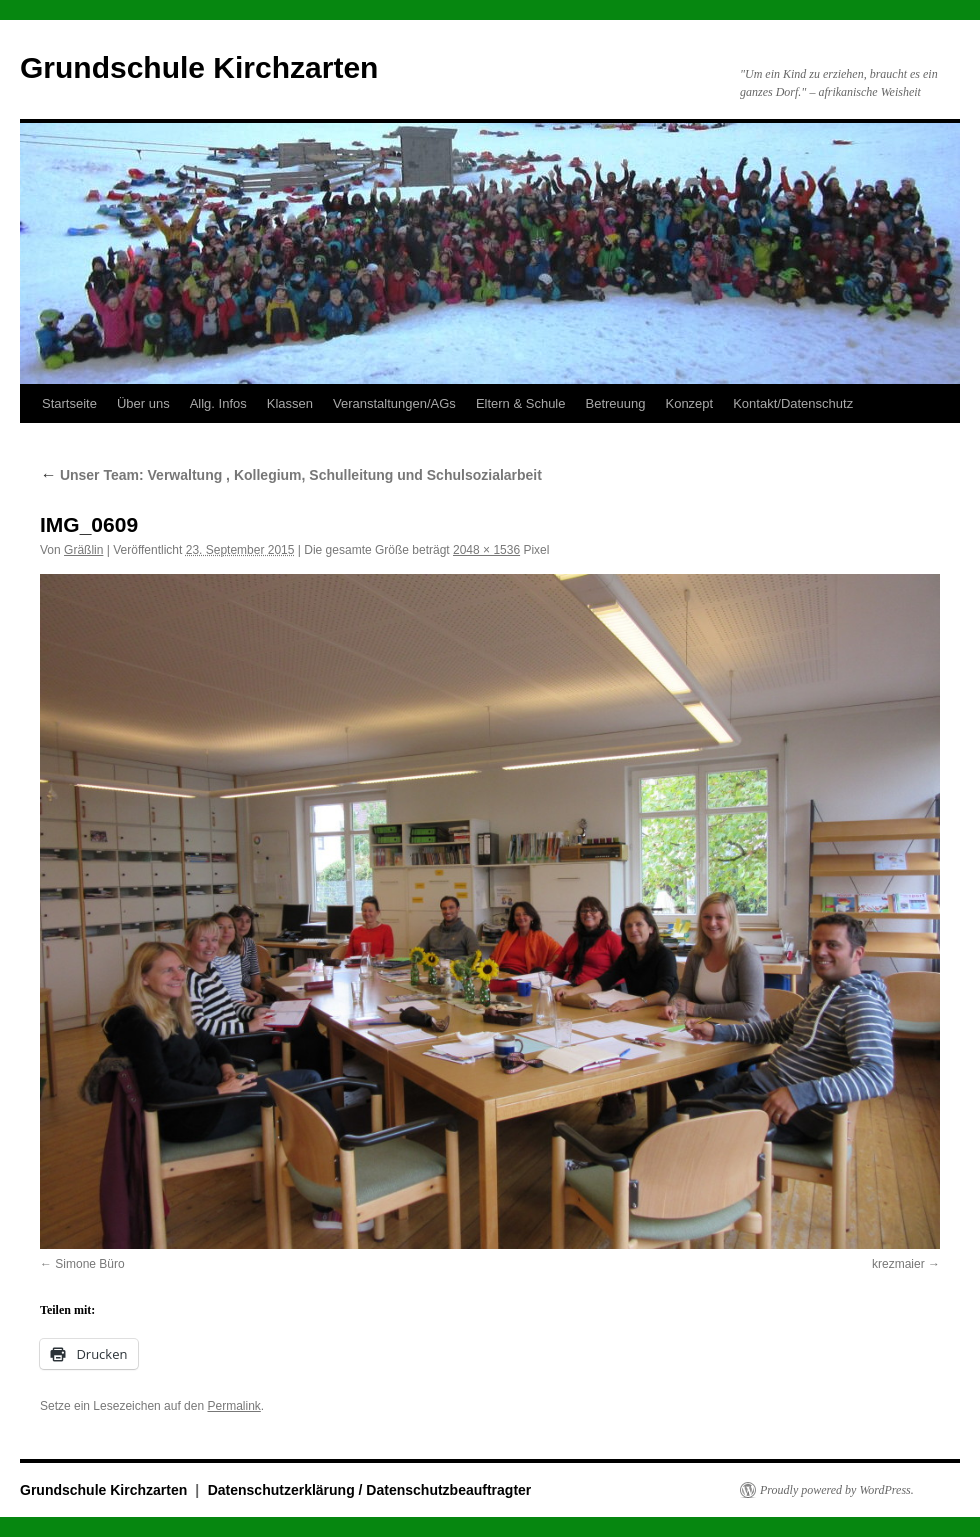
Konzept (689, 403)
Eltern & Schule (521, 403)
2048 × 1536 (486, 550)
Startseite (69, 403)
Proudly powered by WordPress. (837, 1490)
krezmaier (898, 1264)
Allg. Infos (218, 403)
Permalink (233, 1406)
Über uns (143, 403)
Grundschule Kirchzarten (199, 67)
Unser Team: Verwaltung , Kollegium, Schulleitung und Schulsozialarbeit (291, 475)
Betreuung (615, 403)
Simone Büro (89, 1264)
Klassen (290, 403)
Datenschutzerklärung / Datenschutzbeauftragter (370, 1490)
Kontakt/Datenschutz (793, 403)
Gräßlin (83, 550)
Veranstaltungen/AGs (394, 403)
